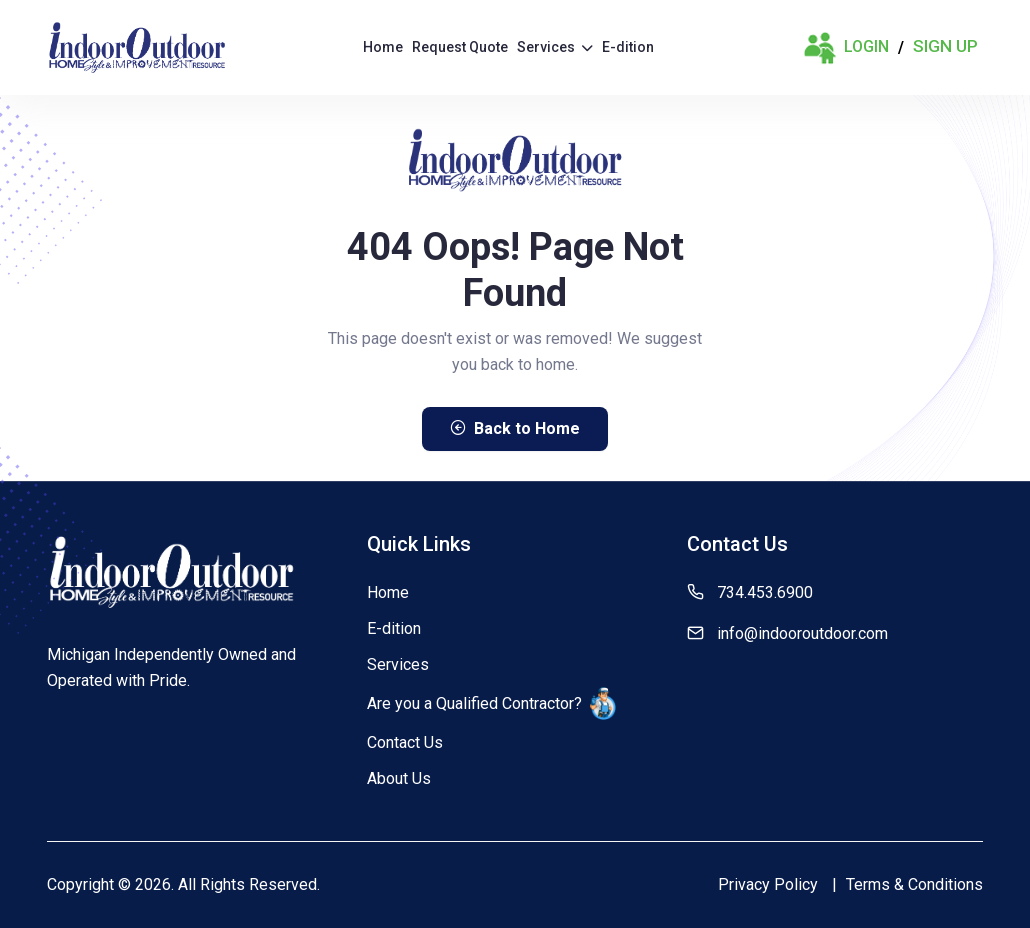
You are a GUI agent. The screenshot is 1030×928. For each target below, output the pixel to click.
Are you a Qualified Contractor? (491, 703)
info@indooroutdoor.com (802, 633)
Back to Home (515, 428)
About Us (399, 778)
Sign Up (945, 46)
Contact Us (405, 742)
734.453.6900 (765, 592)
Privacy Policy (768, 884)
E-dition (628, 47)
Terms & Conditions (914, 884)
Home (383, 47)
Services (555, 47)
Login (846, 48)
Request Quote (460, 47)
